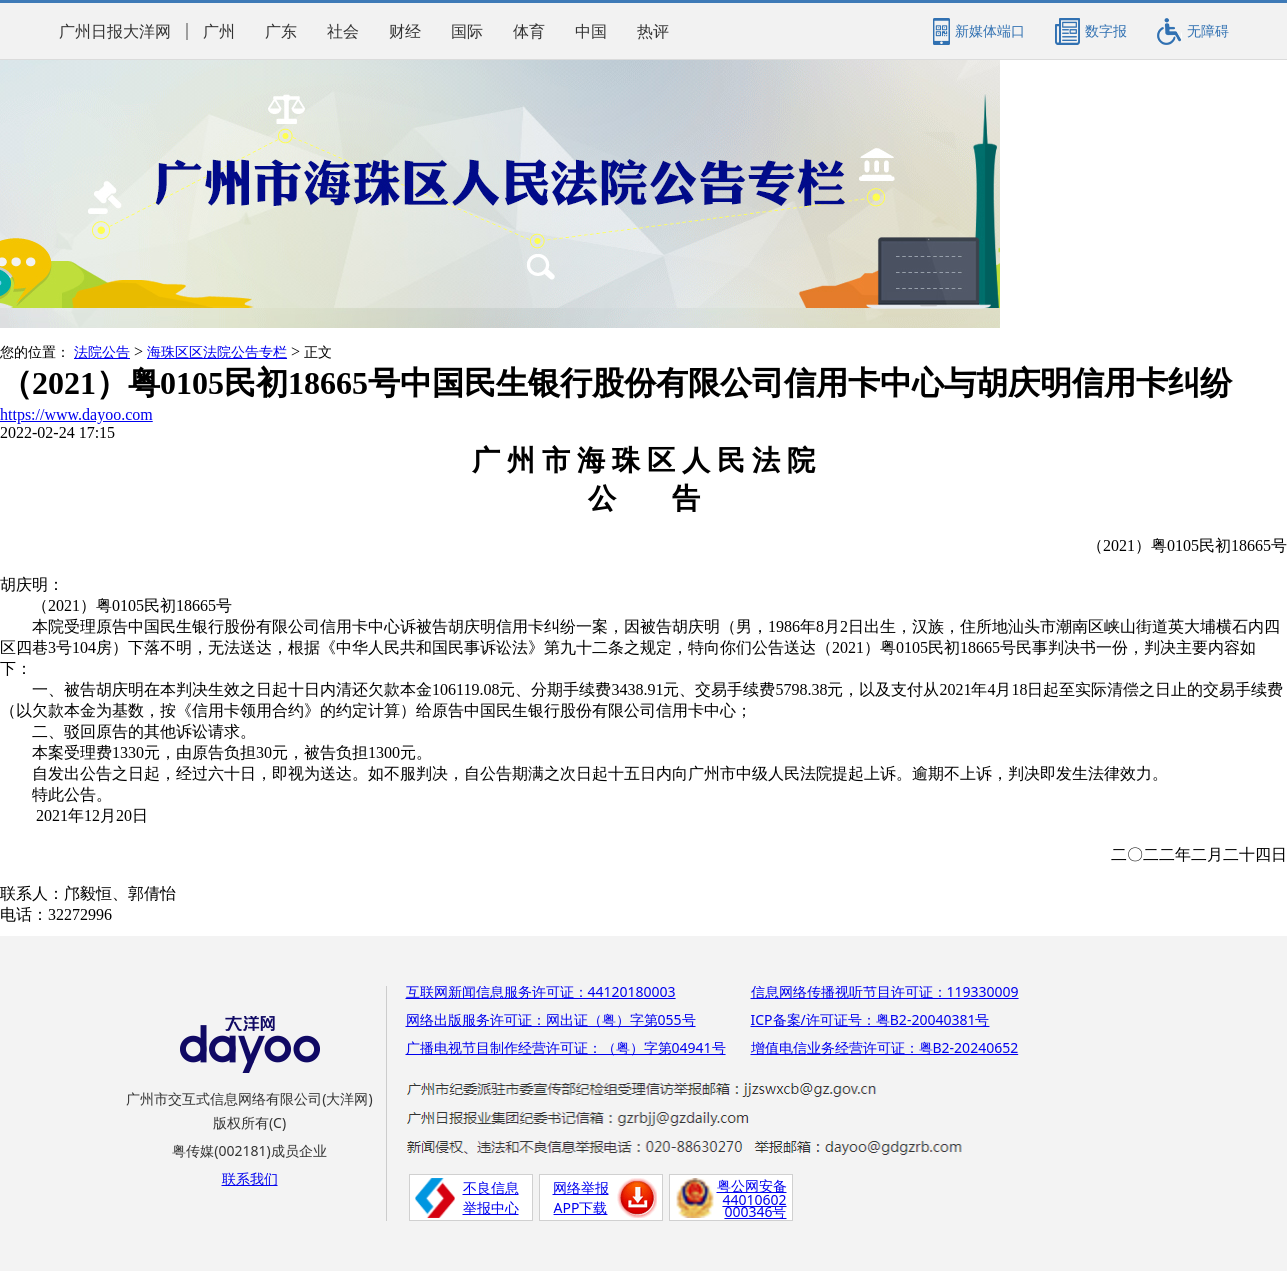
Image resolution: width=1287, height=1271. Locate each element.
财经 (405, 31)
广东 (281, 31)
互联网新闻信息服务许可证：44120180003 (541, 991)
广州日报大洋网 (115, 31)
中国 (591, 31)
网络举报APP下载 (581, 1197)
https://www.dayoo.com (76, 414)
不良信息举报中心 (491, 1197)
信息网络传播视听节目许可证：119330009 (885, 991)
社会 (343, 31)
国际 (467, 31)
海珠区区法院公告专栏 (217, 352)
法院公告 (102, 352)
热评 (653, 31)
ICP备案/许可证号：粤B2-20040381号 (870, 1019)
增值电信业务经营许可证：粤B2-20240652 (885, 1047)
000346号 (755, 1211)
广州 (219, 31)
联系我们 (250, 1178)
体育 (529, 31)
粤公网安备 (752, 1185)
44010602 (754, 1199)
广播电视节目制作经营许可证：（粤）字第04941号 (566, 1047)
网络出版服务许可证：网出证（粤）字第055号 (551, 1019)
